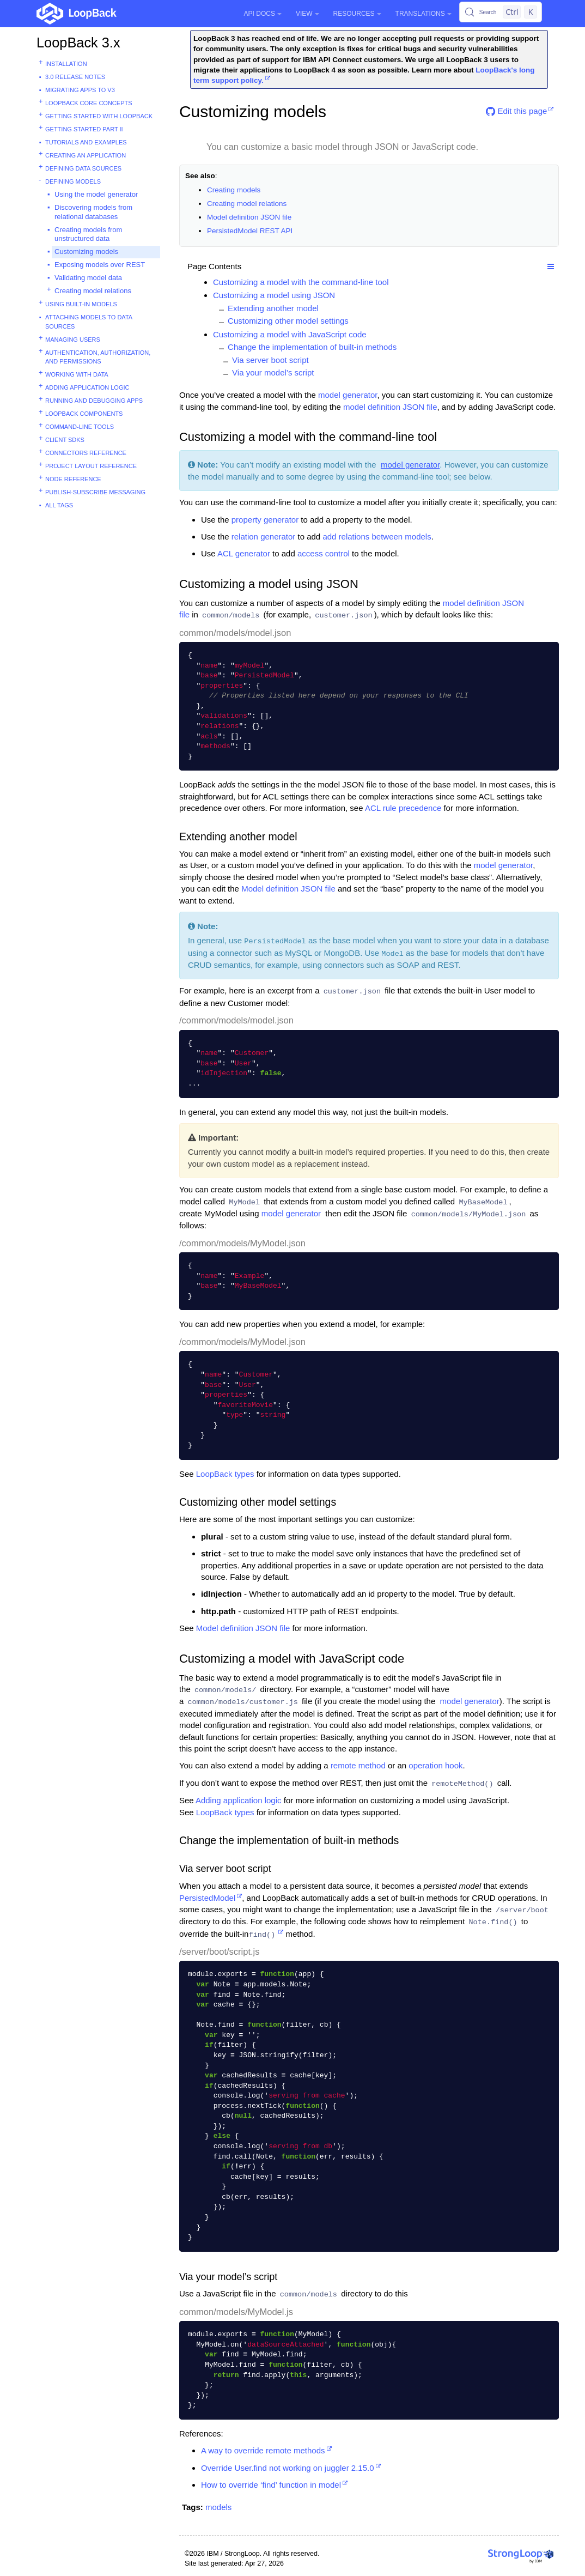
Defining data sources (83, 168)
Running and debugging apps (94, 400)
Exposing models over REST (99, 264)
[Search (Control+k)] (500, 12)
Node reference (73, 479)
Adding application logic (87, 387)
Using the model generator (96, 194)
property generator (264, 519)
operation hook (435, 1765)
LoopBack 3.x (78, 42)
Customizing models (86, 251)
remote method (358, 1765)
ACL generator (243, 553)
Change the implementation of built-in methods (312, 346)
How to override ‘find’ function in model (271, 2484)
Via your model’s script (273, 372)
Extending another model (273, 308)
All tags (59, 505)
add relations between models (376, 536)
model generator (347, 394)
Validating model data (88, 278)
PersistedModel (207, 1897)
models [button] (218, 2507)
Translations (423, 13)
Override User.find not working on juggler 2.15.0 (287, 2467)
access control (323, 553)
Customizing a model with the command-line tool (301, 282)
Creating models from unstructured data (88, 234)
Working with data (76, 374)
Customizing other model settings (288, 320)
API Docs (263, 13)
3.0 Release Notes (75, 77)
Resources (357, 13)
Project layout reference (91, 466)
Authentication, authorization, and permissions (97, 357)
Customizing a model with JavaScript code (290, 334)
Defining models (73, 181)
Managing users (72, 339)
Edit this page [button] (516, 111)
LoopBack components (84, 413)
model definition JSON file (390, 406)
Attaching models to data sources (88, 322)
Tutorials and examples (86, 142)
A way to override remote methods (263, 2450)
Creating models (233, 190)
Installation (66, 63)
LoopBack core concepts (88, 103)
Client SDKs (64, 440)
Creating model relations (92, 291)
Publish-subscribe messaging (95, 492)
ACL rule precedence (403, 808)
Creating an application (85, 155)
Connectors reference (85, 453)
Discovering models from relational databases (93, 212)
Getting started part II (84, 129)
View (307, 13)
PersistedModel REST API (249, 231)
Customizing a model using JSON (274, 295)
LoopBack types (225, 1473)
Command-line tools (79, 426)
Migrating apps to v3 (80, 90)
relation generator (263, 536)
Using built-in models (81, 304)
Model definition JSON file (249, 217)
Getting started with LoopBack (99, 116)
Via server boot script (270, 360)
